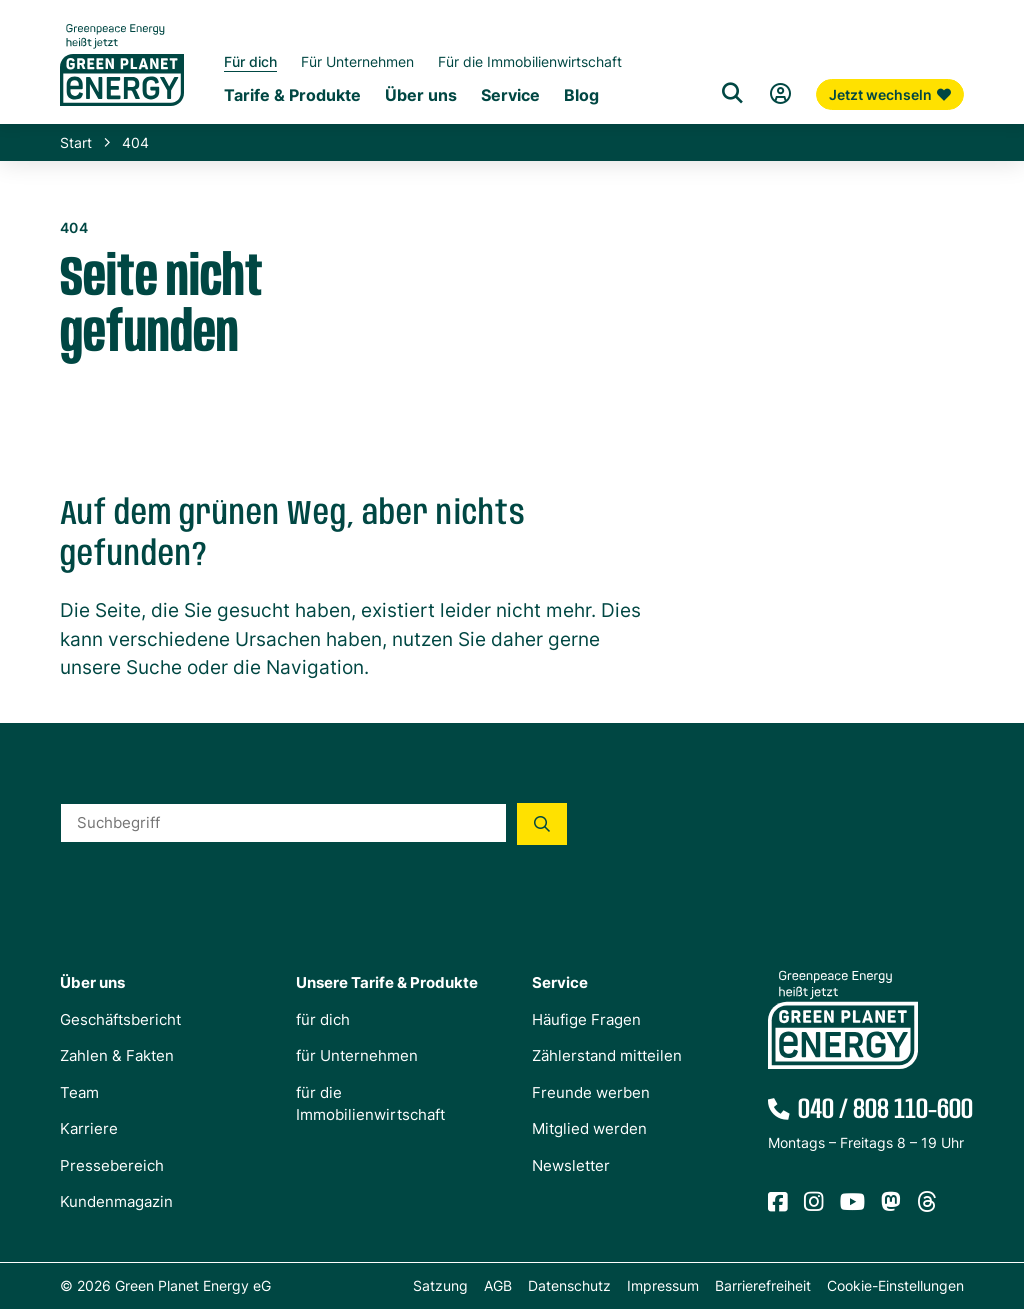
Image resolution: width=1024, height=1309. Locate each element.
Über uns (92, 982)
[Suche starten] (542, 823)
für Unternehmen (357, 1055)
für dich (323, 1018)
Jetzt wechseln (890, 94)
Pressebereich (112, 1164)
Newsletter (571, 1164)
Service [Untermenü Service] (510, 96)
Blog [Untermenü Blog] (581, 96)
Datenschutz (569, 1285)
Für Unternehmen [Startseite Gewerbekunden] (357, 61)
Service (560, 982)
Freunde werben (591, 1091)
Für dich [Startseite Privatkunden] (250, 61)
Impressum (663, 1285)
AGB (498, 1285)
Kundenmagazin (116, 1201)
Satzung (440, 1285)
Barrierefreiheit (763, 1285)
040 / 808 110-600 (881, 1110)
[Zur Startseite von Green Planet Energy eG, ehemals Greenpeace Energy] (122, 80)
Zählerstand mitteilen (607, 1055)
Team (79, 1091)
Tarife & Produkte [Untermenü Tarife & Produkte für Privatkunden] (292, 96)
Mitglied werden (589, 1128)
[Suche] (732, 94)
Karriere (89, 1128)
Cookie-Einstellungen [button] (895, 1285)
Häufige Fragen (586, 1018)
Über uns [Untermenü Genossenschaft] (421, 96)
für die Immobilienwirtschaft (370, 1103)
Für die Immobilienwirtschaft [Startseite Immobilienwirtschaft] (530, 61)
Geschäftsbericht (120, 1018)
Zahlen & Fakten (117, 1055)
